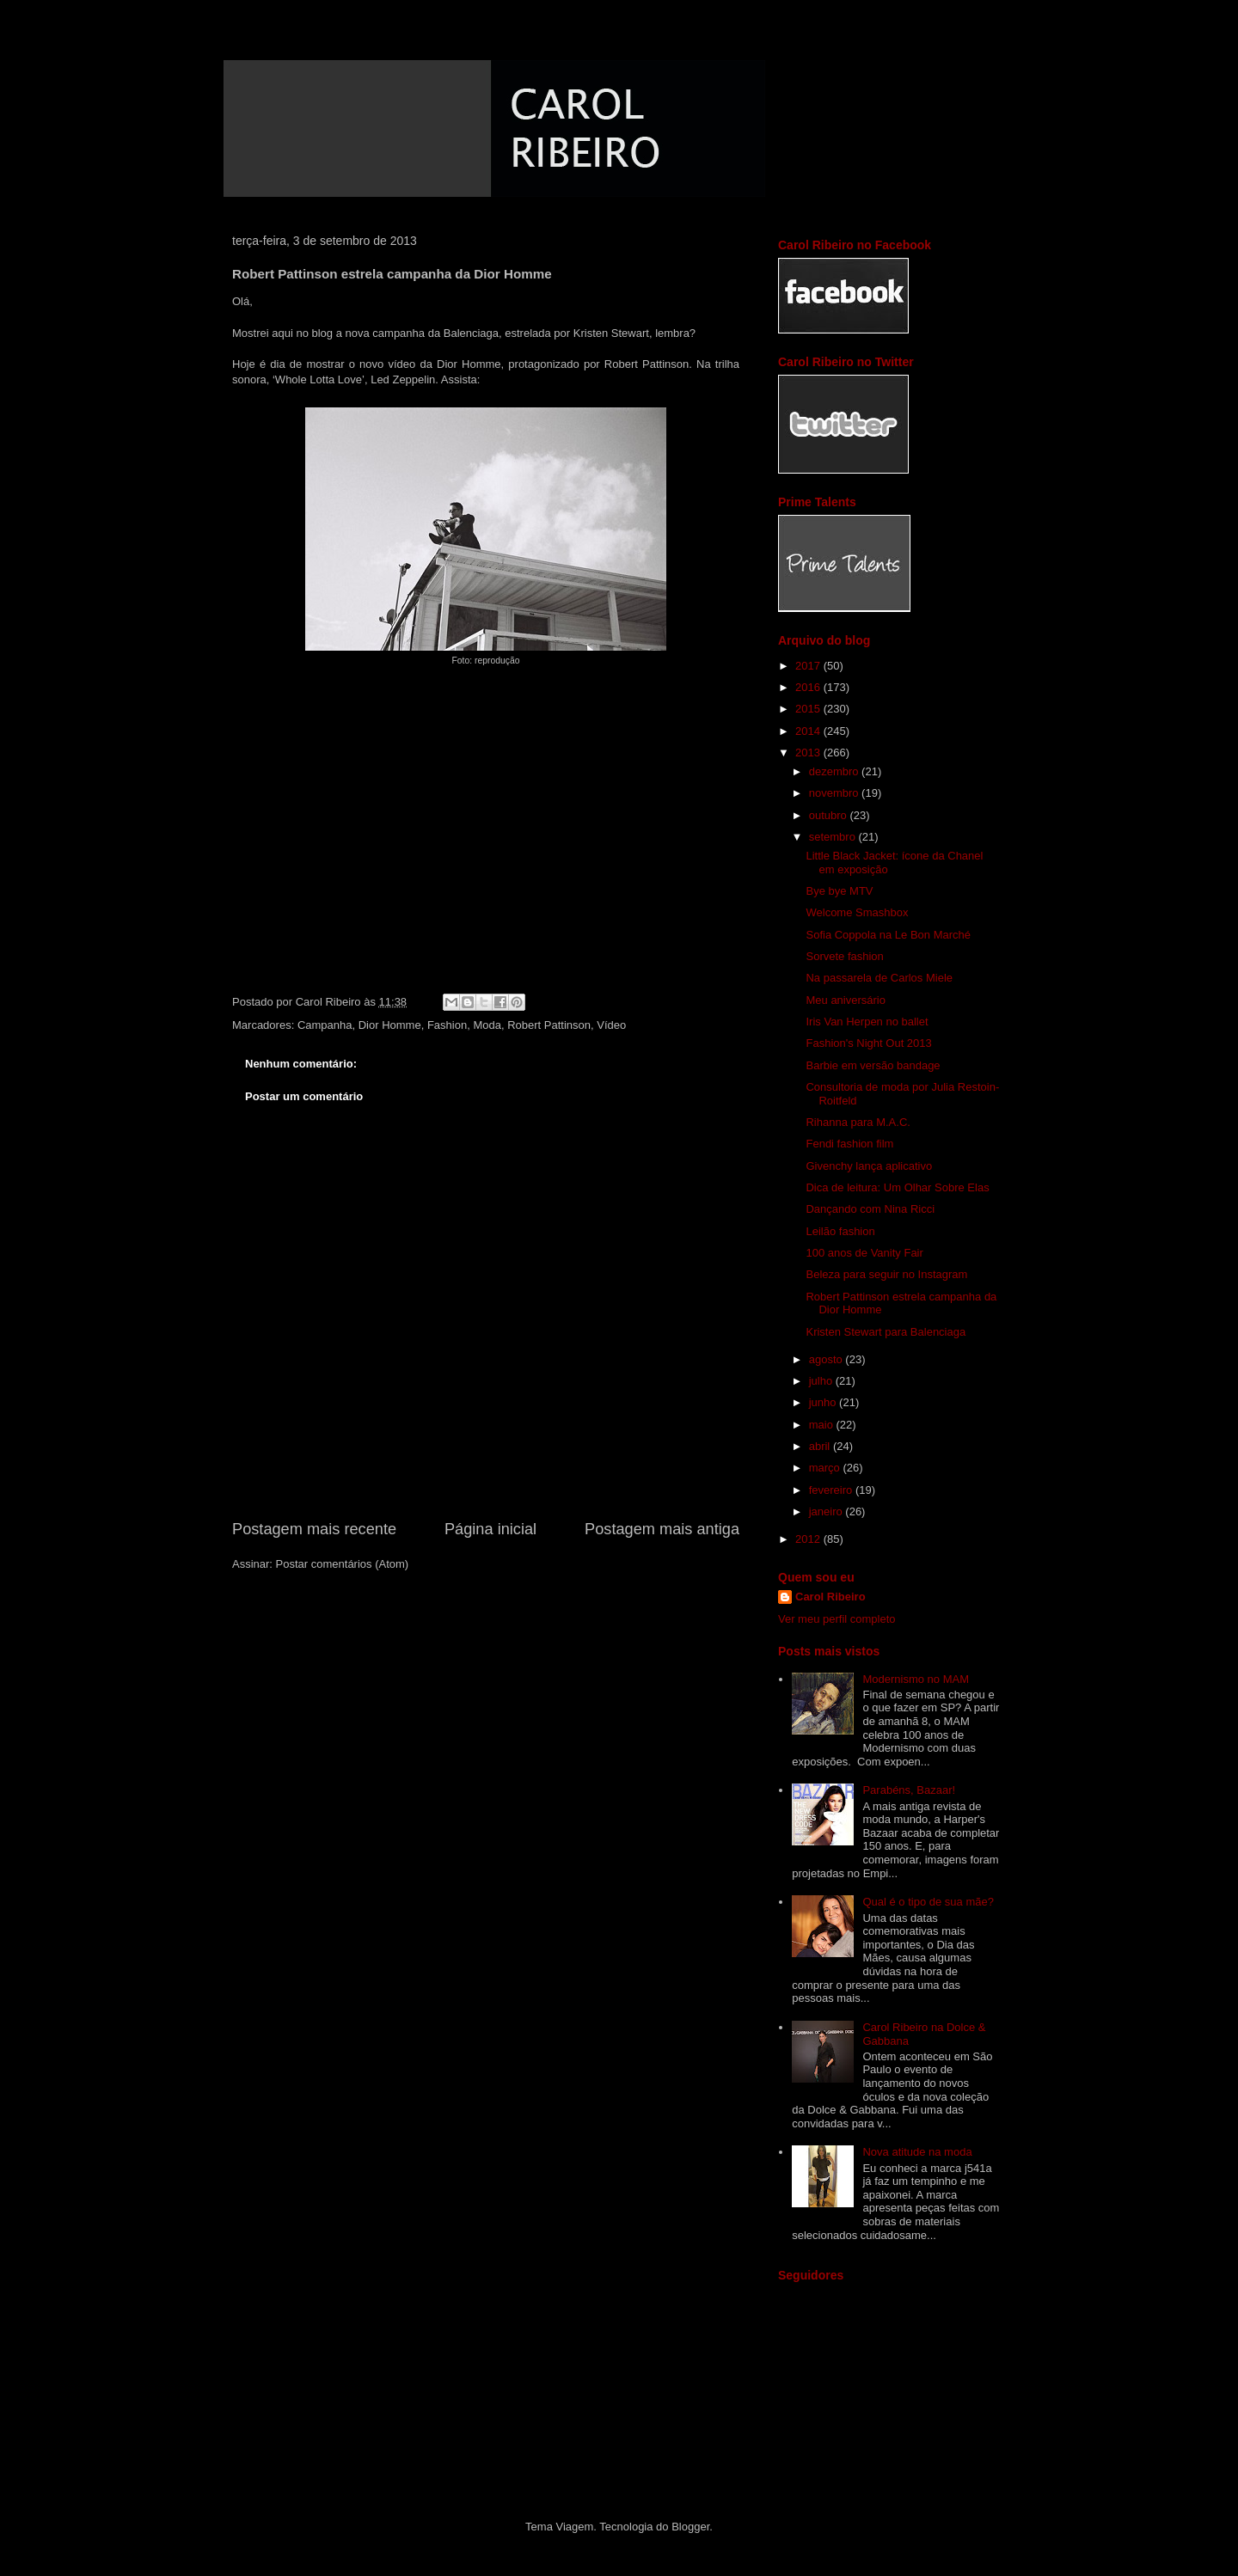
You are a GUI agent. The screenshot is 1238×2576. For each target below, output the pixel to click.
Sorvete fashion (844, 956)
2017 (809, 665)
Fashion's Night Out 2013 (868, 1043)
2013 (809, 752)
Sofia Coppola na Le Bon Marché (888, 934)
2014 (809, 731)
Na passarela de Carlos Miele (879, 977)
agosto (827, 1359)
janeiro (827, 1511)
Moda (487, 1025)
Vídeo (611, 1025)
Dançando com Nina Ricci (870, 1208)
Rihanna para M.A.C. (858, 1122)
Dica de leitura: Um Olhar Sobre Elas (897, 1187)
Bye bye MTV (839, 890)
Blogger (690, 2526)
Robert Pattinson (549, 1025)
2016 (809, 687)
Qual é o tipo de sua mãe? (928, 1901)
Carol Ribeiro (830, 1596)
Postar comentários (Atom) (342, 1563)
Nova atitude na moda (916, 2151)
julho (822, 1380)
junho (824, 1402)
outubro (829, 815)
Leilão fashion (840, 1231)
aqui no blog (302, 333)
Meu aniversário (846, 1000)
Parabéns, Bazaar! (908, 1790)
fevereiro (832, 1490)
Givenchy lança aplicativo (869, 1166)
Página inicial (490, 1529)
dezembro (835, 771)
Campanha (324, 1025)
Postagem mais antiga (662, 1529)
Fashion (447, 1025)
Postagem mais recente (314, 1529)
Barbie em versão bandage (873, 1065)
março (826, 1467)
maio (823, 1424)
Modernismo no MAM (915, 1679)
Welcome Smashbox (857, 912)
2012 (809, 1539)
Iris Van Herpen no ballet (867, 1021)
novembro (835, 792)
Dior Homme (390, 1025)
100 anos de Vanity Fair (864, 1252)
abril (821, 1446)
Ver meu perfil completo (837, 1618)
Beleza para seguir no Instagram (886, 1274)
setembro (834, 836)
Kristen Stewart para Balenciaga (885, 1331)
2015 (809, 708)
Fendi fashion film (849, 1143)
